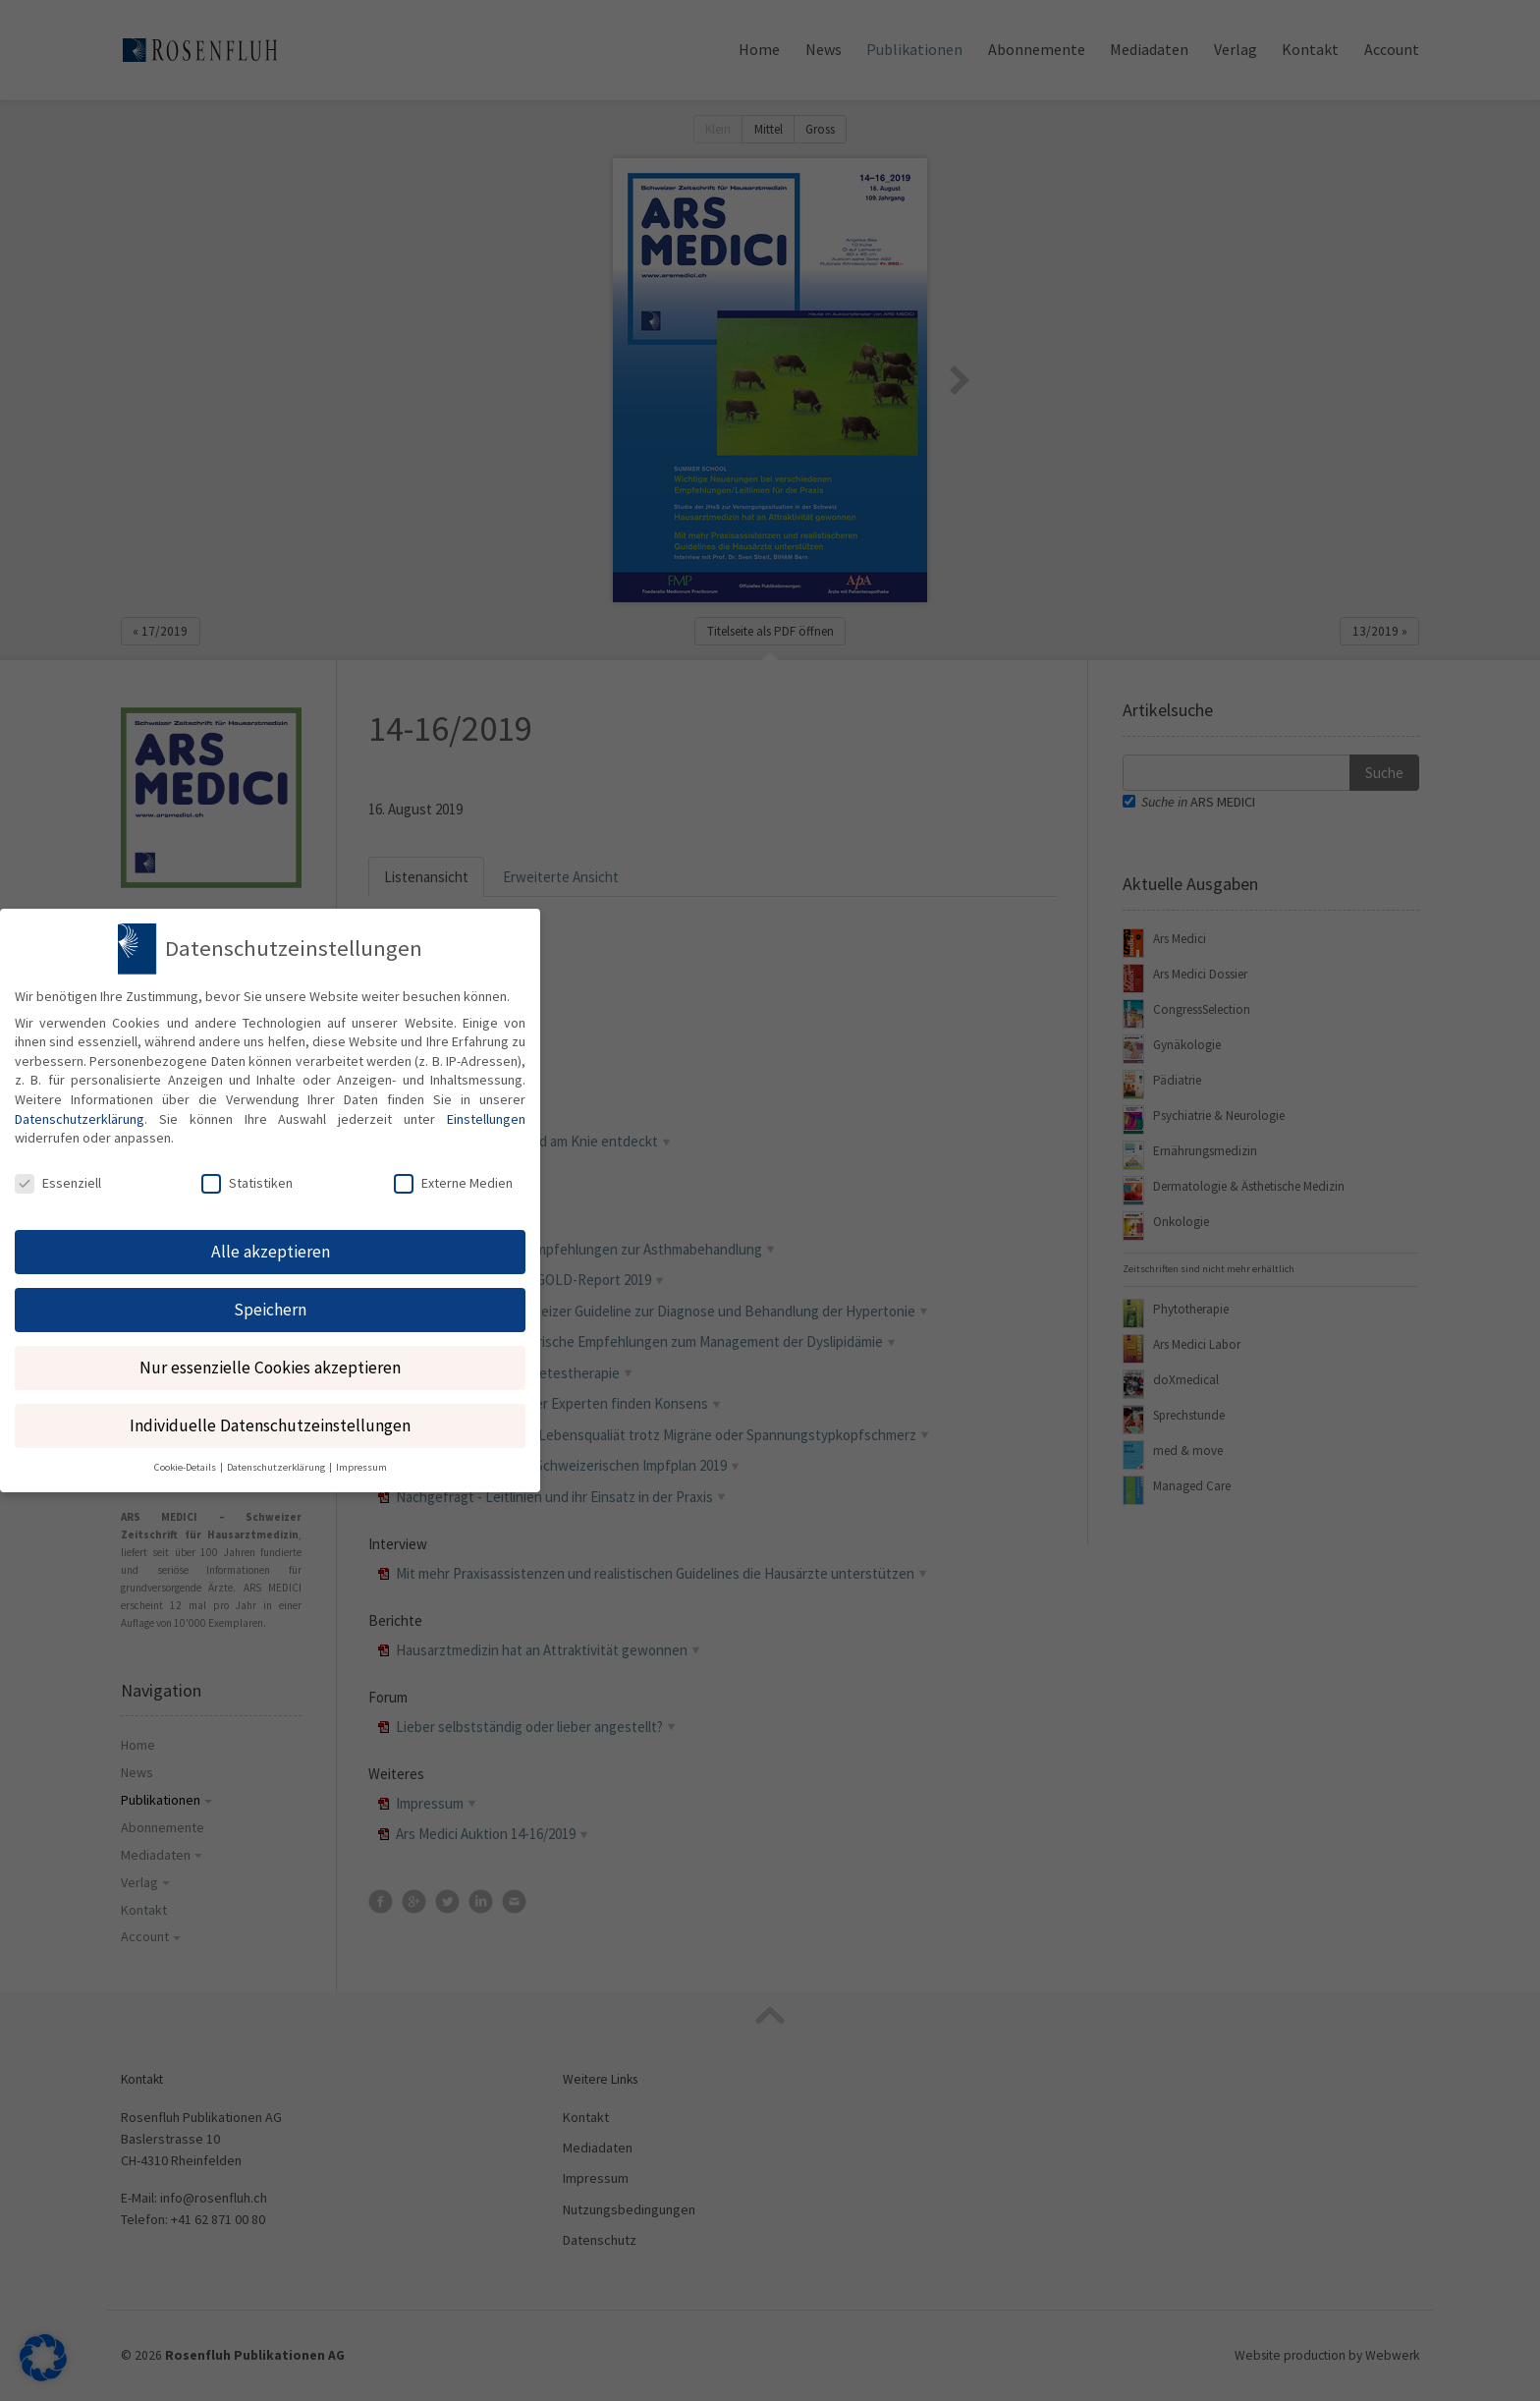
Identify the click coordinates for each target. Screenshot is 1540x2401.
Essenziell (58, 1173)
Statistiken (247, 1173)
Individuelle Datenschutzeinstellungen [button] (270, 1415)
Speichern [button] (270, 1300)
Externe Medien (453, 1173)
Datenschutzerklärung (79, 1109)
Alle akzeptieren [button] (270, 1242)
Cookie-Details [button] (186, 1458)
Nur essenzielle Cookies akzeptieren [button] (270, 1357)
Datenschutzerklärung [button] (277, 1458)
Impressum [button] (361, 1458)
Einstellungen (486, 1109)
